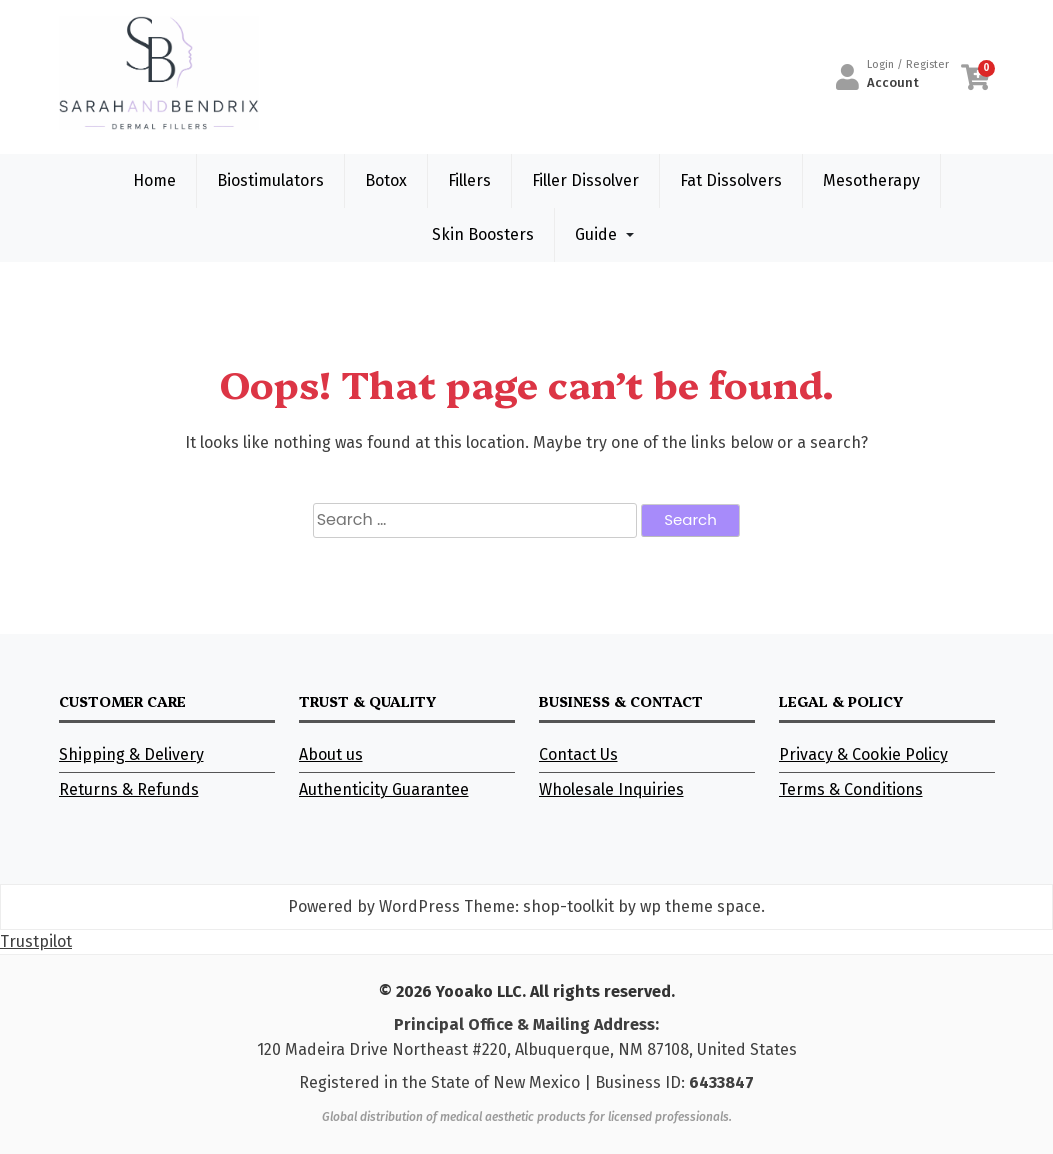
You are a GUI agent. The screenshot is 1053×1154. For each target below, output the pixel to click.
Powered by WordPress (374, 906)
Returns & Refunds (129, 789)
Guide (596, 234)
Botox (386, 180)
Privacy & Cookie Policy (863, 754)
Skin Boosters (483, 234)
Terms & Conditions (851, 789)
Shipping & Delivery (131, 754)
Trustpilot (36, 941)
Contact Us (578, 754)
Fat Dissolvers (731, 180)
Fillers (469, 180)
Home (154, 180)
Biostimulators (270, 180)
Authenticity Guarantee (384, 789)
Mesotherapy (871, 180)
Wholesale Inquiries (611, 789)
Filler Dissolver (585, 180)
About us (331, 754)
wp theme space (700, 906)
